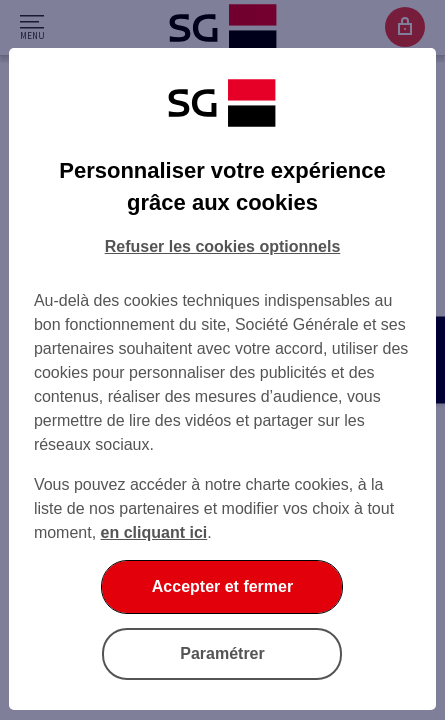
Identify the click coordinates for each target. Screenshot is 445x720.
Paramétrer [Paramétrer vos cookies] (222, 653)
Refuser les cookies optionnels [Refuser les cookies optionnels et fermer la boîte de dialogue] (223, 246)
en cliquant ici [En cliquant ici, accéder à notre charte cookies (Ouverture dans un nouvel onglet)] (154, 532)
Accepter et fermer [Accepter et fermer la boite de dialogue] (222, 586)
